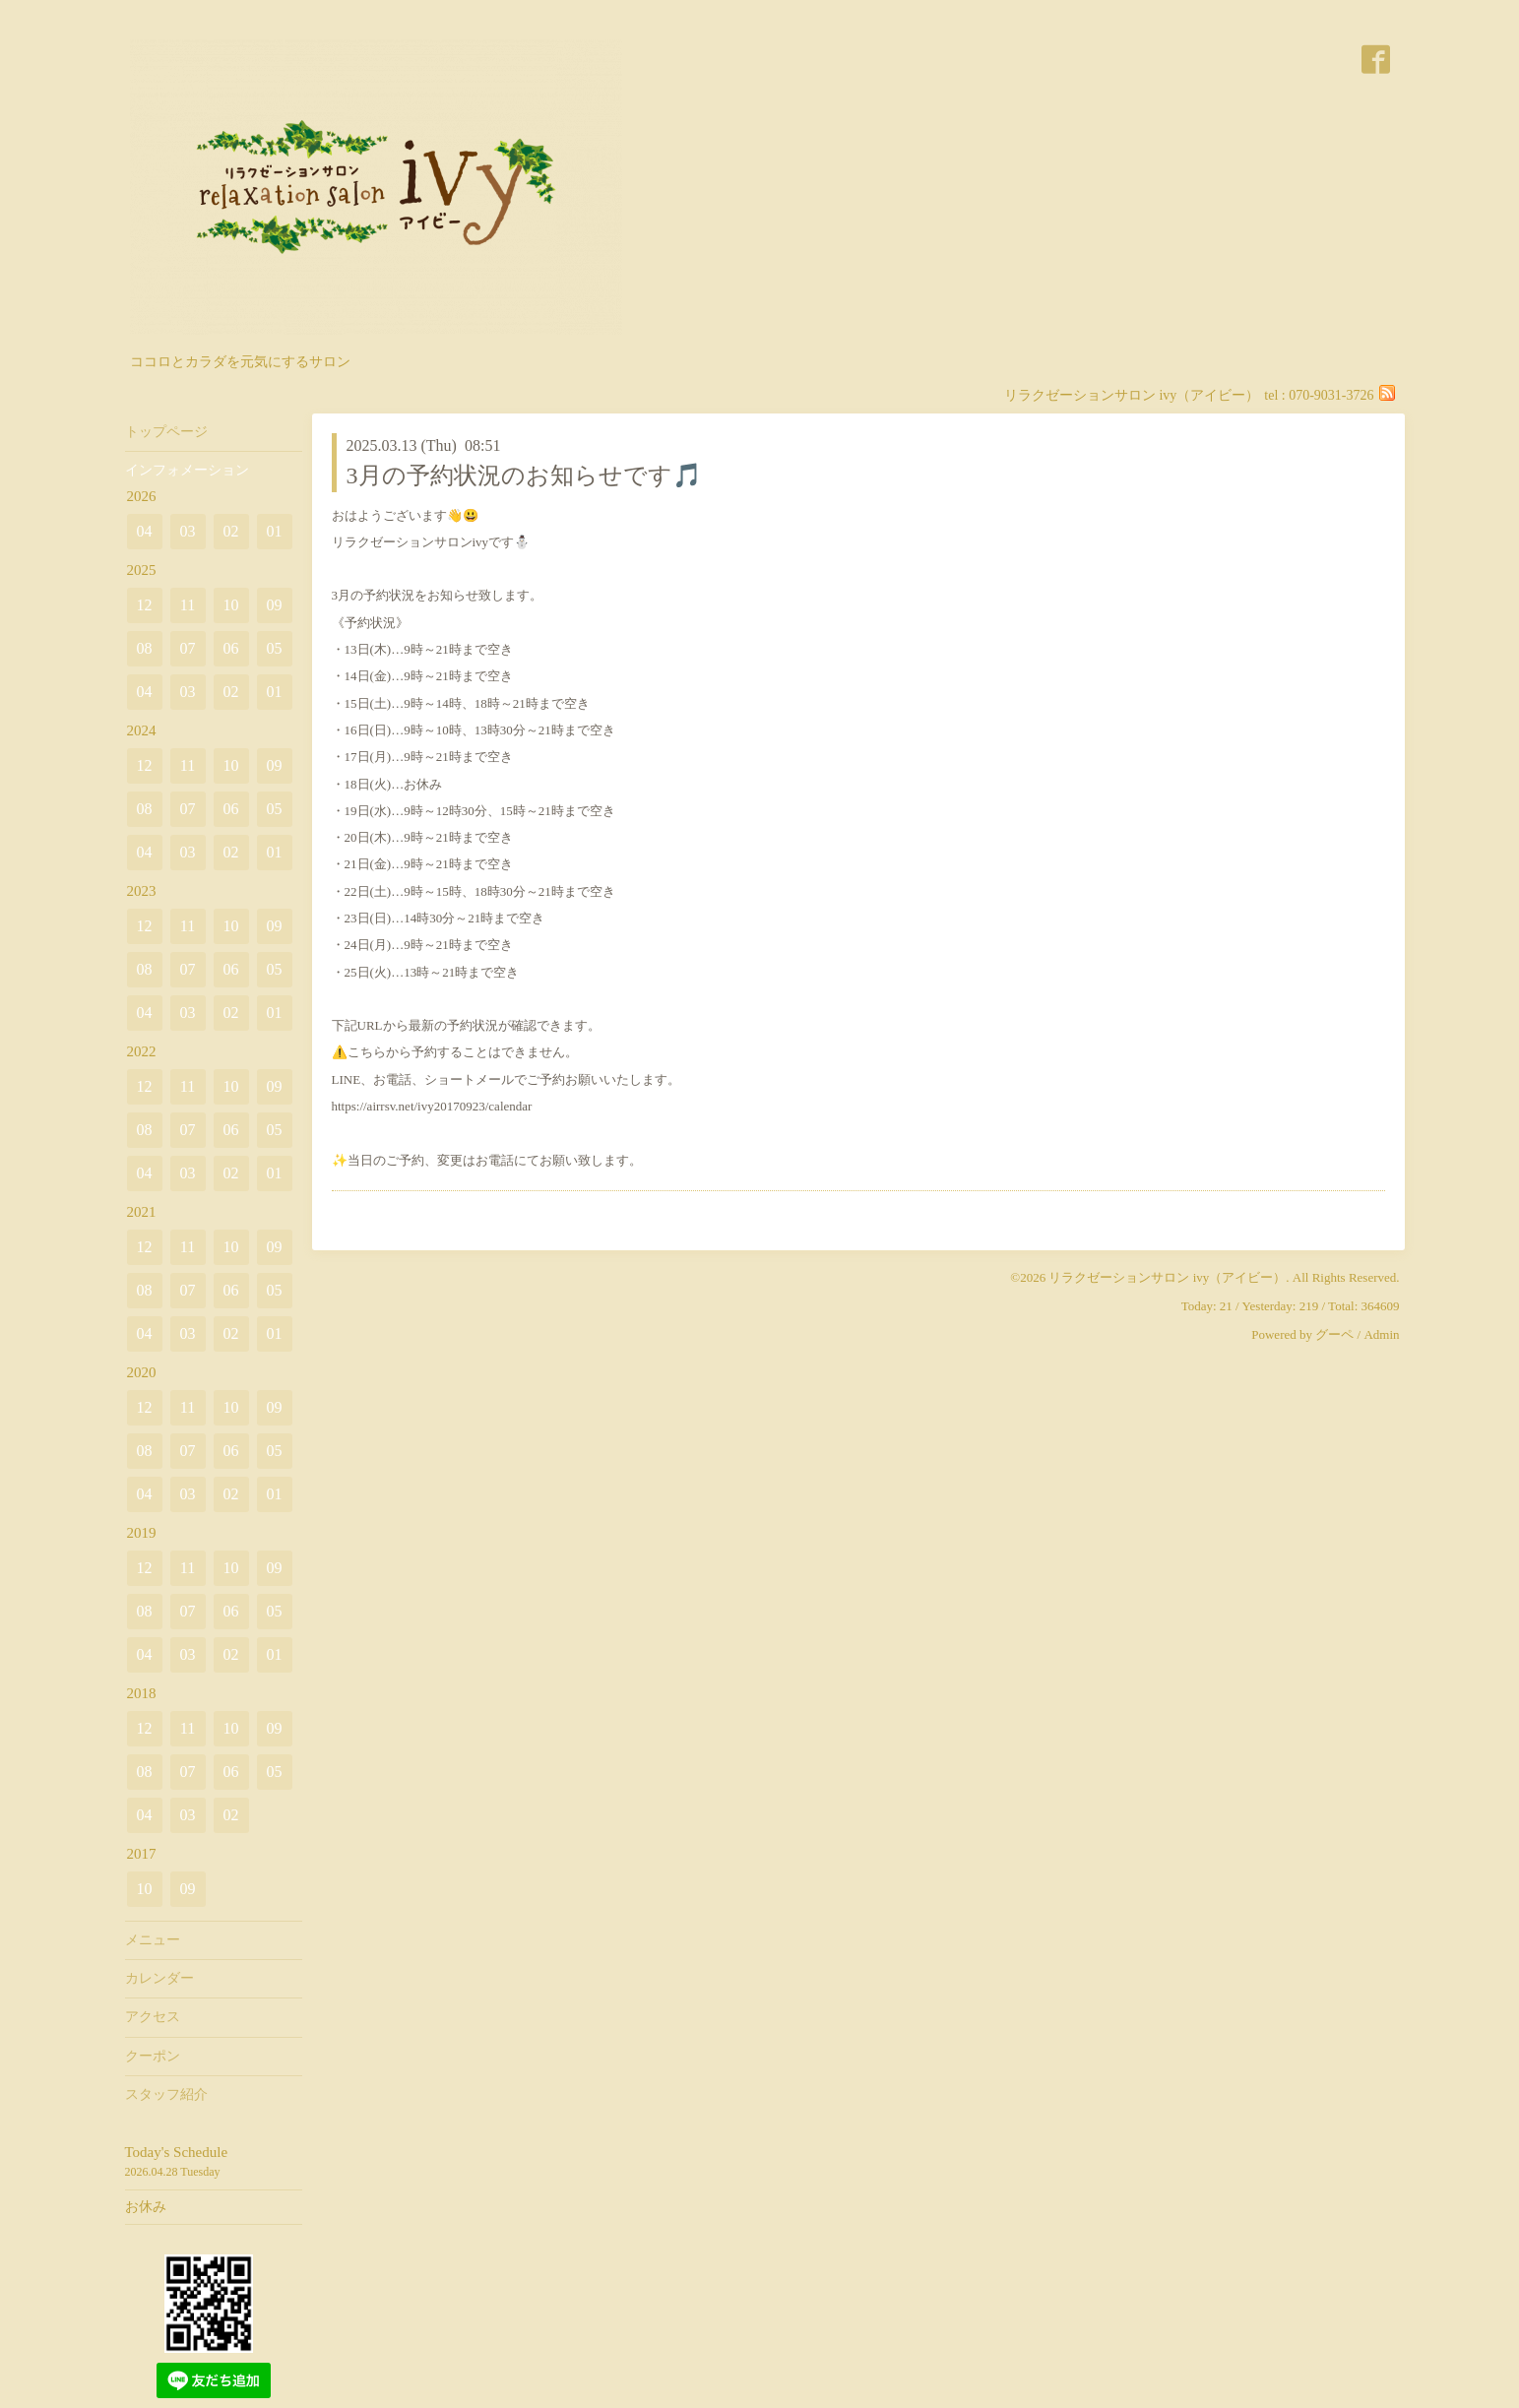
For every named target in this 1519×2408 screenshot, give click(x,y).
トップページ (166, 431)
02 (231, 531)
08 (145, 648)
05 (275, 648)
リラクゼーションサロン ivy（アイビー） (1167, 1277)
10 (231, 605)
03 (188, 531)
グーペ (1334, 1334)
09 (275, 605)
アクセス (152, 2016)
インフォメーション (187, 470)
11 (187, 605)
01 (275, 531)
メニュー (152, 1940)
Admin (1381, 1334)
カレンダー (159, 1978)
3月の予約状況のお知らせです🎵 (524, 475)
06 (231, 648)
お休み (145, 2206)
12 (145, 605)
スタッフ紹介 (166, 2094)
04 (145, 531)
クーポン (152, 2056)
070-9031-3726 (1331, 395)
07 (188, 648)
